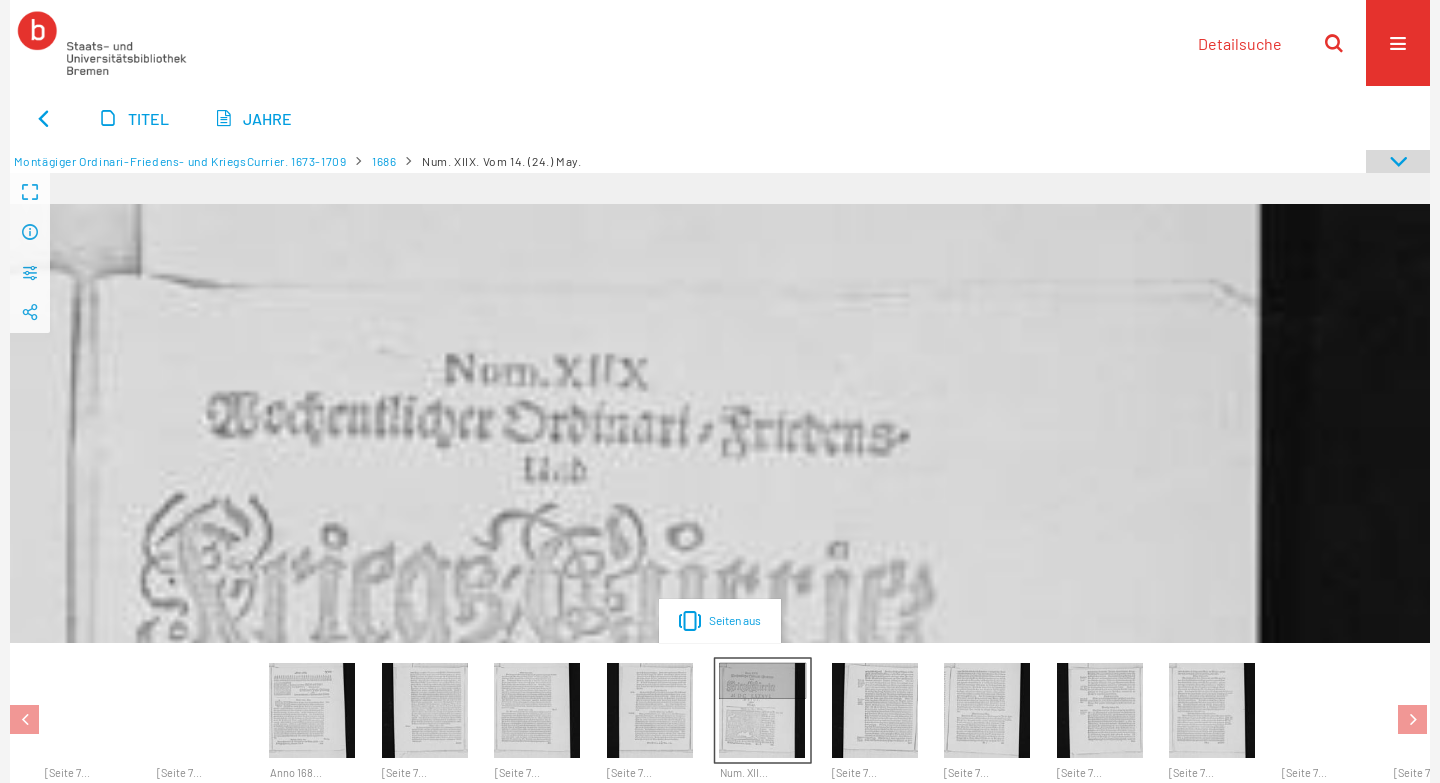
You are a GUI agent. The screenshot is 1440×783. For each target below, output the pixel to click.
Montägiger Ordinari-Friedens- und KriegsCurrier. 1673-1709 (180, 161)
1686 (384, 161)
